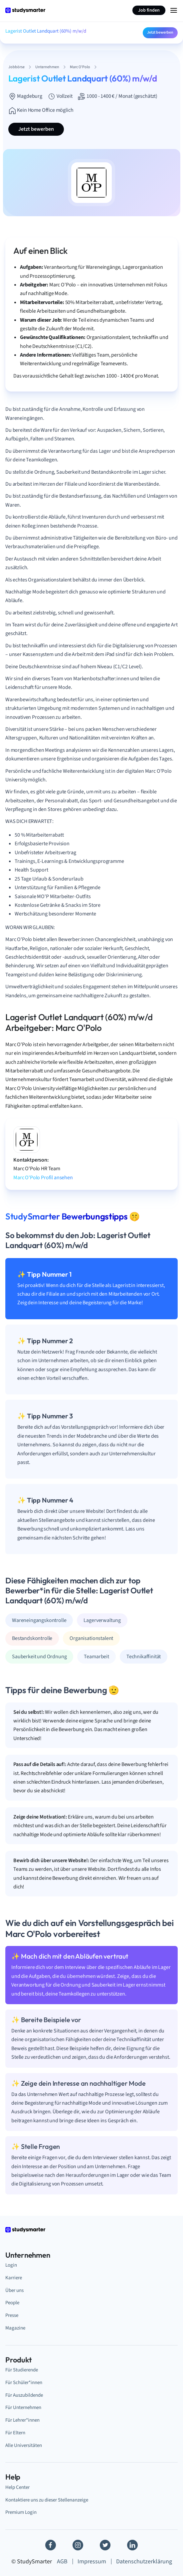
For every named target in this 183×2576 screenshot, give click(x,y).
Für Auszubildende (24, 2395)
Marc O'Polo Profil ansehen (43, 1177)
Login (11, 2265)
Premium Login (21, 2512)
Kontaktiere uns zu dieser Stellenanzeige (46, 2499)
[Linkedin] (132, 2545)
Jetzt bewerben (160, 32)
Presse (11, 2315)
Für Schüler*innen (23, 2382)
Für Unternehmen (23, 2407)
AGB (62, 2561)
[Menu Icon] (174, 10)
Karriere (13, 2277)
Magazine (15, 2328)
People (12, 2302)
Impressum (92, 2561)
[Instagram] (78, 2545)
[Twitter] (105, 2545)
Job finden (149, 10)
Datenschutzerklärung (144, 2561)
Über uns (14, 2290)
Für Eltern (15, 2432)
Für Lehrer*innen (22, 2420)
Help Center (17, 2487)
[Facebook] (50, 2545)
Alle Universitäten (23, 2445)
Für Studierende (21, 2369)
